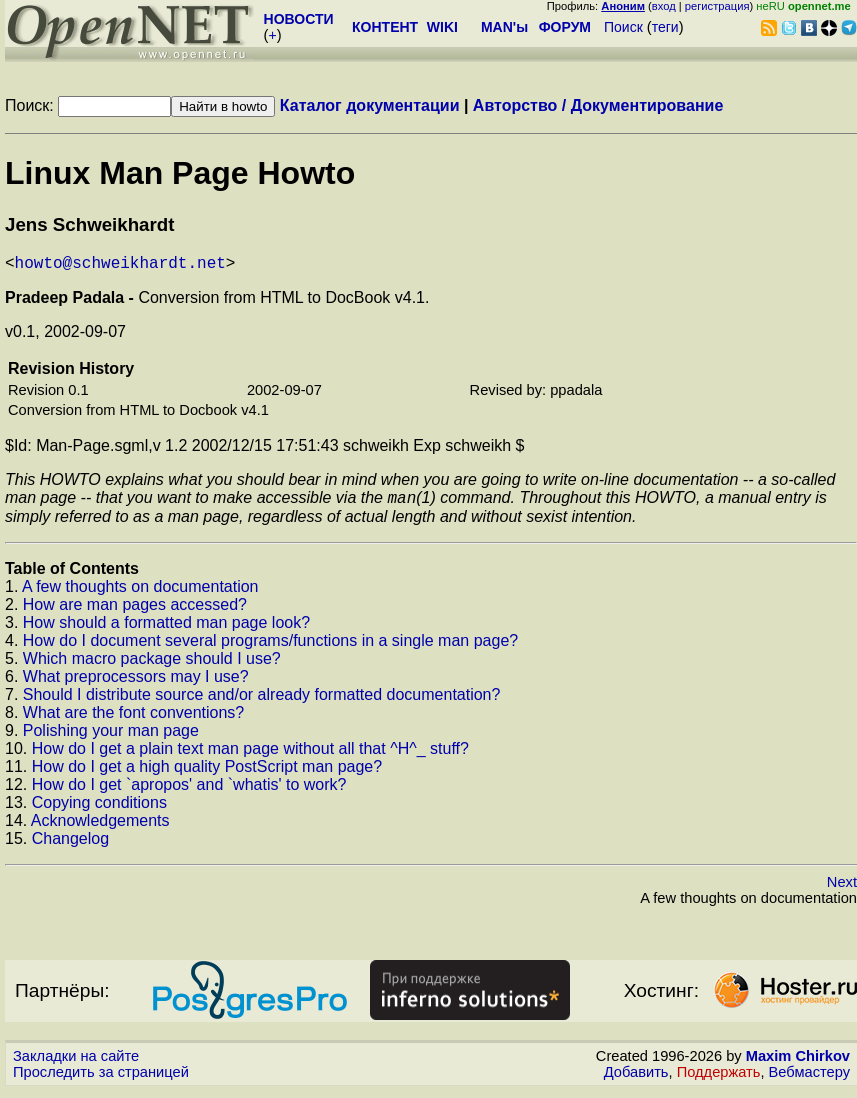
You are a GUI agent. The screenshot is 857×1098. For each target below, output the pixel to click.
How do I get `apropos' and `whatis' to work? (189, 791)
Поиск (623, 27)
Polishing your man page (111, 737)
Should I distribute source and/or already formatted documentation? (262, 701)
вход (664, 6)
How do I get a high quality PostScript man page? (207, 773)
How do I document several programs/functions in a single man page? (270, 647)
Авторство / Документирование (598, 105)
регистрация (717, 6)
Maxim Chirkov (798, 1063)
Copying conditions (99, 809)
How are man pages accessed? (135, 611)
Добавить (636, 1079)
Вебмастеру (809, 1079)
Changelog (70, 845)
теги (665, 27)
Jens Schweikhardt (89, 224)
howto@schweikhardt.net (120, 266)
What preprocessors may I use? (136, 683)
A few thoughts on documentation (140, 593)
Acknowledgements (100, 827)
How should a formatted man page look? (166, 629)
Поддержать (719, 1079)
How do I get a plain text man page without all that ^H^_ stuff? (250, 755)
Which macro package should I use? (152, 665)
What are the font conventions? (133, 719)
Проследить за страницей (101, 1079)
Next (842, 889)
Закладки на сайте (76, 1063)
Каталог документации (370, 105)
